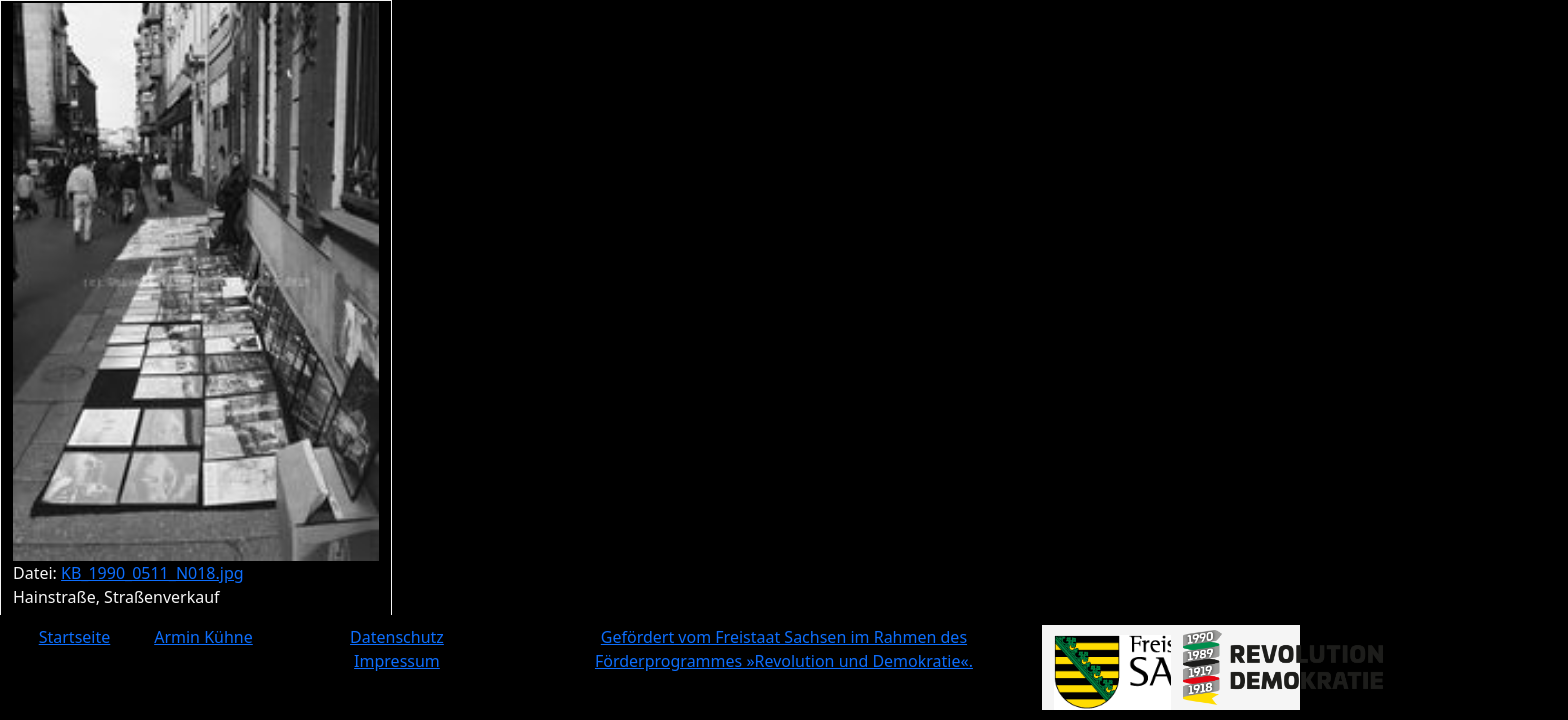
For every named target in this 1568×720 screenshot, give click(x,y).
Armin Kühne (203, 637)
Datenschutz (397, 637)
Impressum (397, 661)
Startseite (75, 637)
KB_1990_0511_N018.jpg (152, 573)
